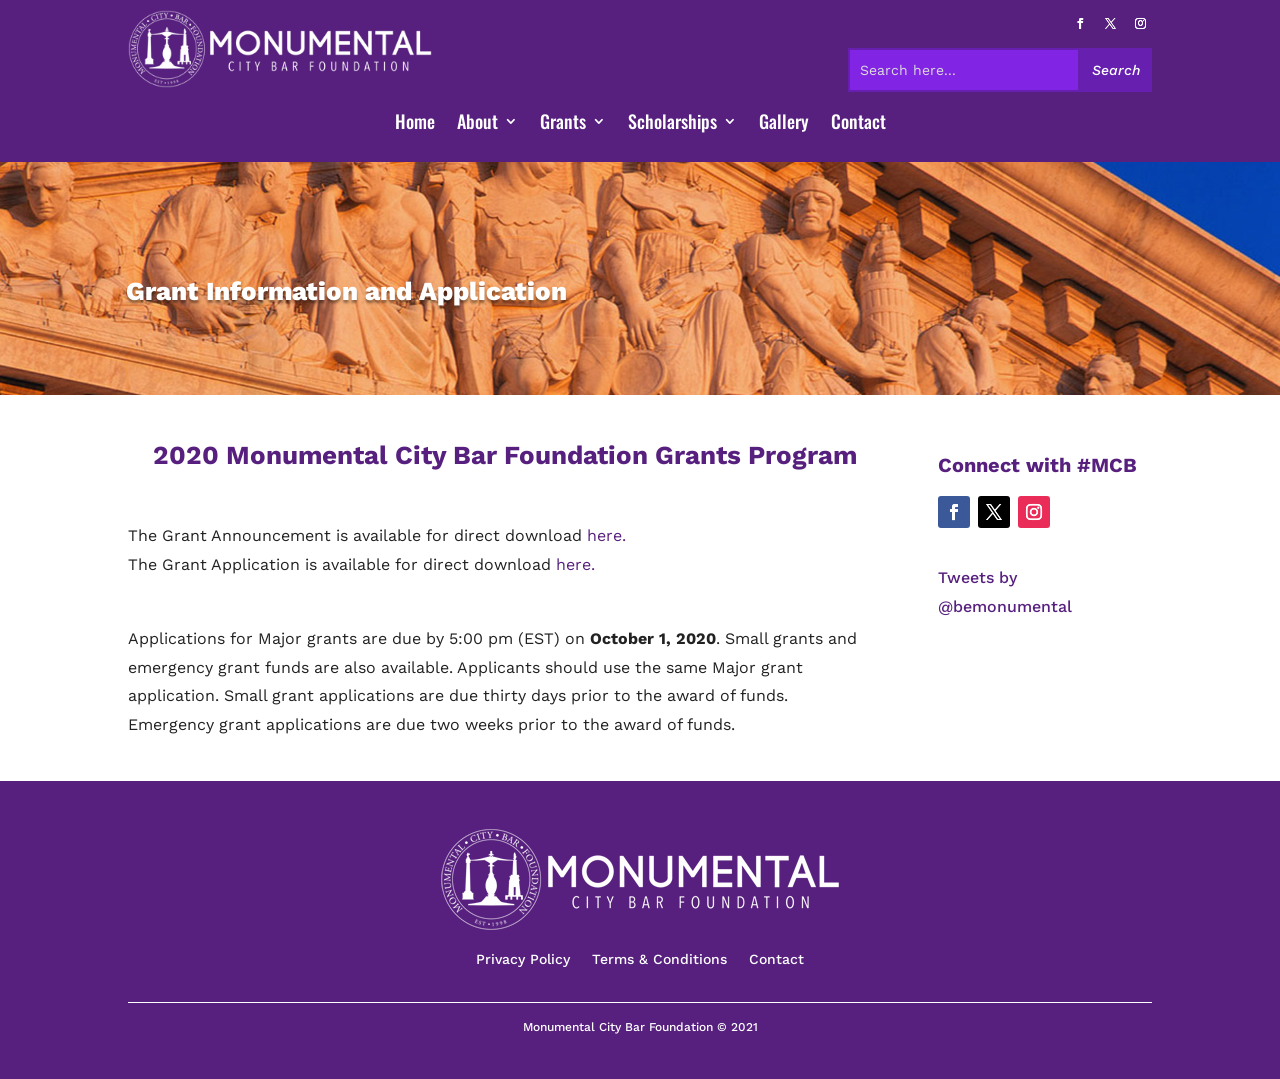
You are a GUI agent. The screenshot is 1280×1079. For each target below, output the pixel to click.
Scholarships (672, 124)
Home (415, 124)
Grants (563, 124)
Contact (858, 124)
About (477, 124)
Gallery (784, 124)
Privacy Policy (523, 959)
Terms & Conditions (659, 959)
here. (606, 535)
